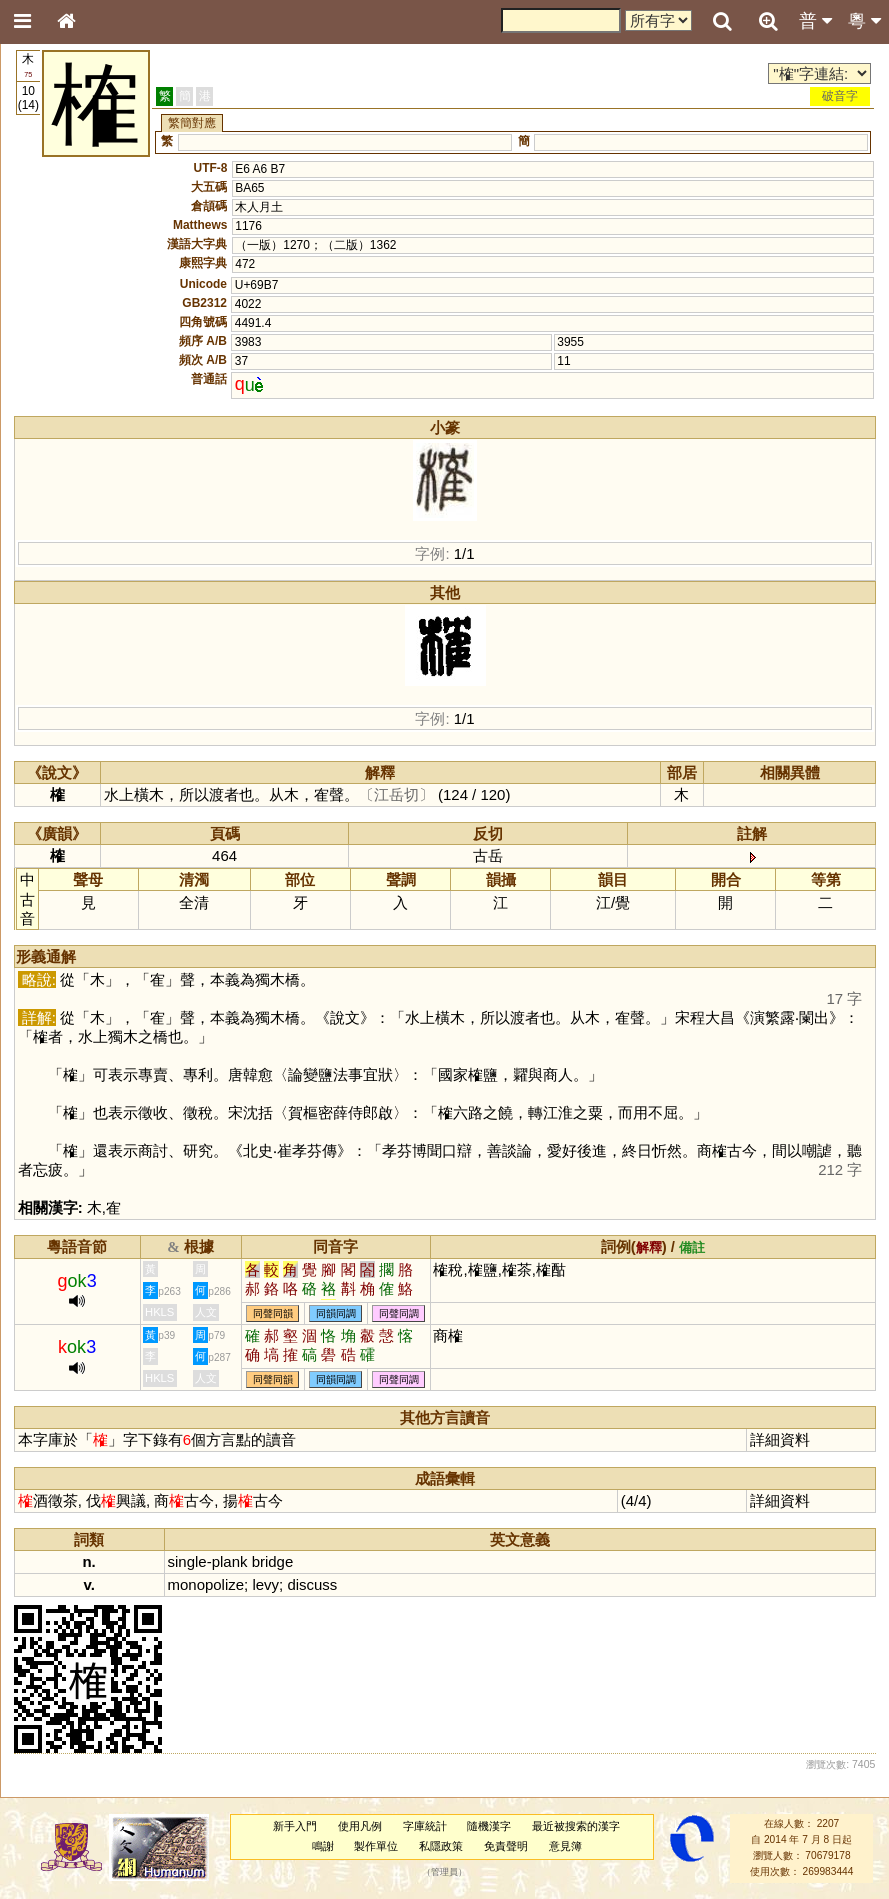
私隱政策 (441, 1846)
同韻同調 (336, 1313)
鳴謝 (323, 1846)
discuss (312, 1584)
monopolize (206, 1584)
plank (230, 1561)
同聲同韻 (273, 1313)
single (187, 1561)
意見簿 (565, 1846)
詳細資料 (780, 1439)
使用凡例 (360, 1826)
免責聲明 (506, 1846)
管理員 (444, 1872)
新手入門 (295, 1826)
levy (265, 1584)
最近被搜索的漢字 (576, 1826)
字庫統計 (425, 1826)
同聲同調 (399, 1313)
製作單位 (376, 1846)
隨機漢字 (489, 1826)
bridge (273, 1561)
